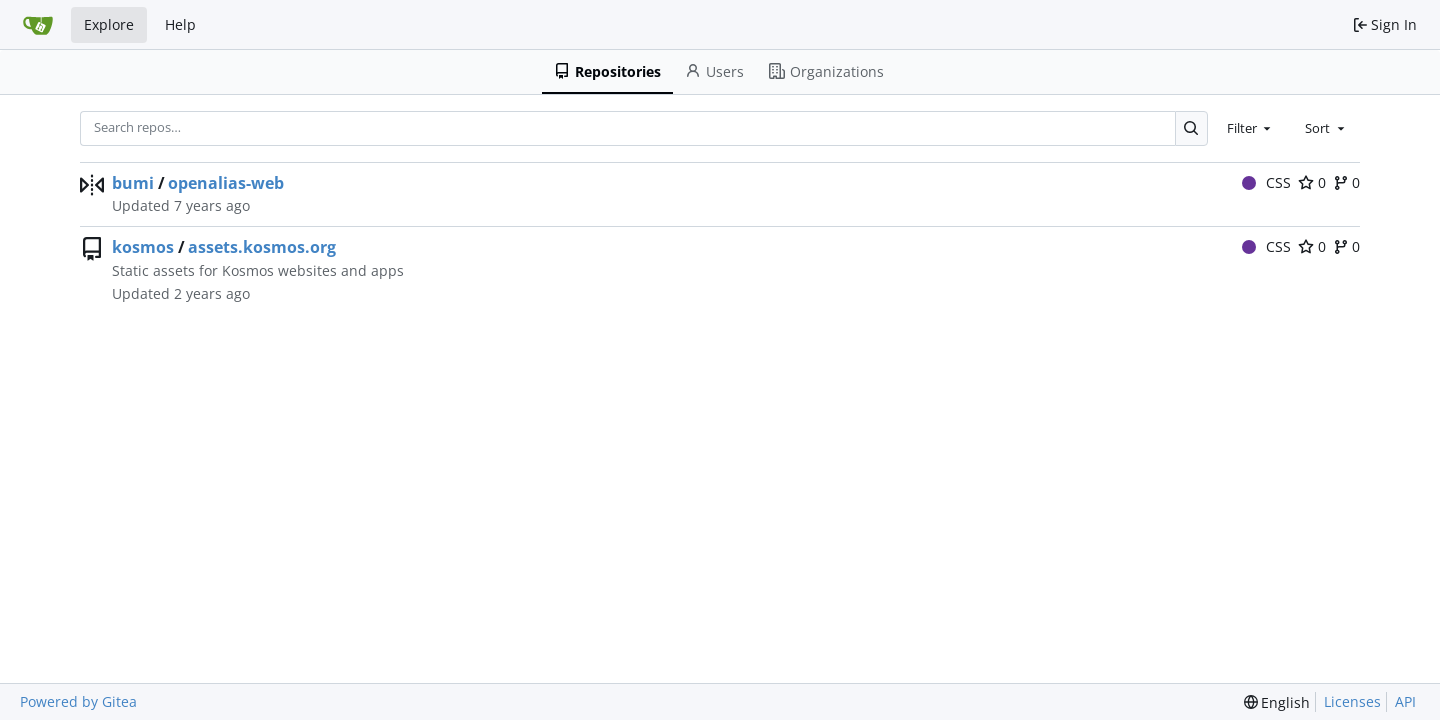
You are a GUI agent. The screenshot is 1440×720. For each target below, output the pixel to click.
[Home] (38, 25)
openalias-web (226, 183)
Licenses (1352, 701)
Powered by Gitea (78, 701)
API (1405, 701)
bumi (133, 183)
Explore (109, 24)
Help (180, 24)
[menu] (1277, 702)
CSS (1267, 182)
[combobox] (1251, 128)
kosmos (143, 247)
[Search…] (1191, 128)
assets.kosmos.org (262, 247)
